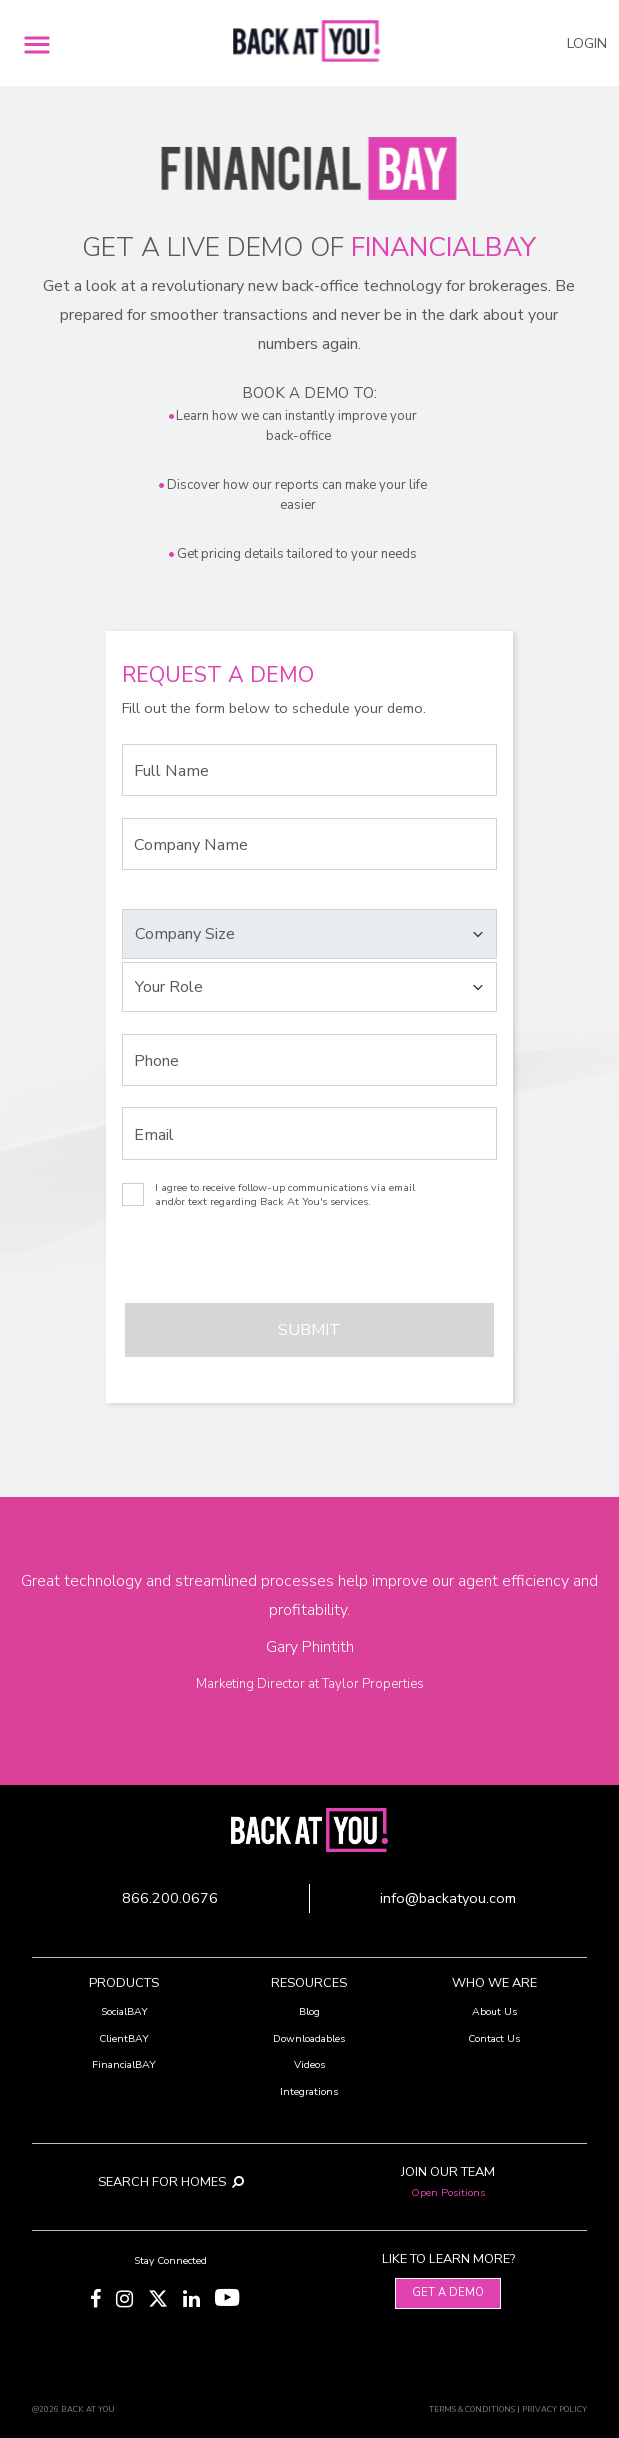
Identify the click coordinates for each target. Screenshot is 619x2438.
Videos (309, 2064)
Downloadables (309, 2038)
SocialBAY (124, 2011)
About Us (494, 2011)
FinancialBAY (124, 2064)
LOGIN (587, 43)
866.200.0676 (170, 1898)
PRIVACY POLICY (554, 2409)
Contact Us (494, 2038)
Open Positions (448, 2192)
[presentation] (232, 1264)
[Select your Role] (309, 987)
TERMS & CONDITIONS (472, 2409)
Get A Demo (448, 2292)
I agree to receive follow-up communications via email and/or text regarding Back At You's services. (285, 1194)
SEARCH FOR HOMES (171, 2182)
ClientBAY (124, 2038)
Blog (309, 2011)
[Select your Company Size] (309, 934)
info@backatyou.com (448, 1898)
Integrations (309, 2091)
